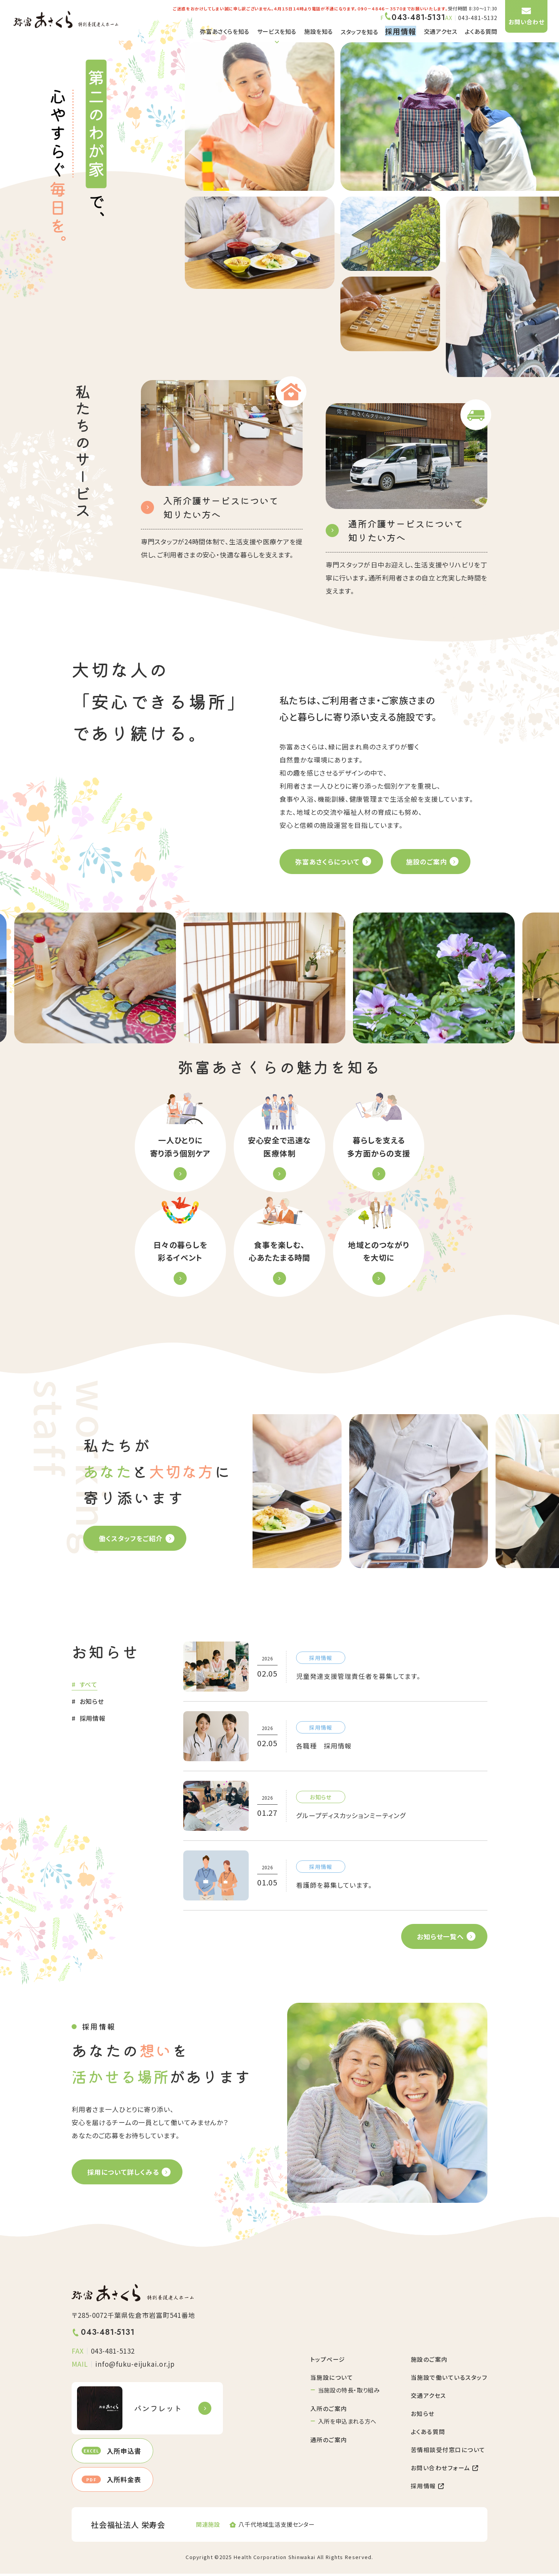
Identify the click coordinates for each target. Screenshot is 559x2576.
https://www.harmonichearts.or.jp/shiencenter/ (279, 2526)
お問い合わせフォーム (445, 2470)
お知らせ (423, 2416)
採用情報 (427, 2488)
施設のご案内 (429, 2361)
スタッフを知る (359, 32)
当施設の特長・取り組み (349, 2392)
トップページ (327, 2361)
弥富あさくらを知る (224, 31)
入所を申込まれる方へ (347, 2423)
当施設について (331, 2380)
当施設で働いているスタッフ (449, 2380)
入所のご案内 (328, 2411)
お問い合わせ (526, 22)
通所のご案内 (328, 2442)
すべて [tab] (88, 1686)
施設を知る (318, 31)
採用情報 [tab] (92, 1720)
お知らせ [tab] (92, 1703)
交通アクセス (440, 31)
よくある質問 (481, 31)
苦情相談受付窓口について (448, 2452)
